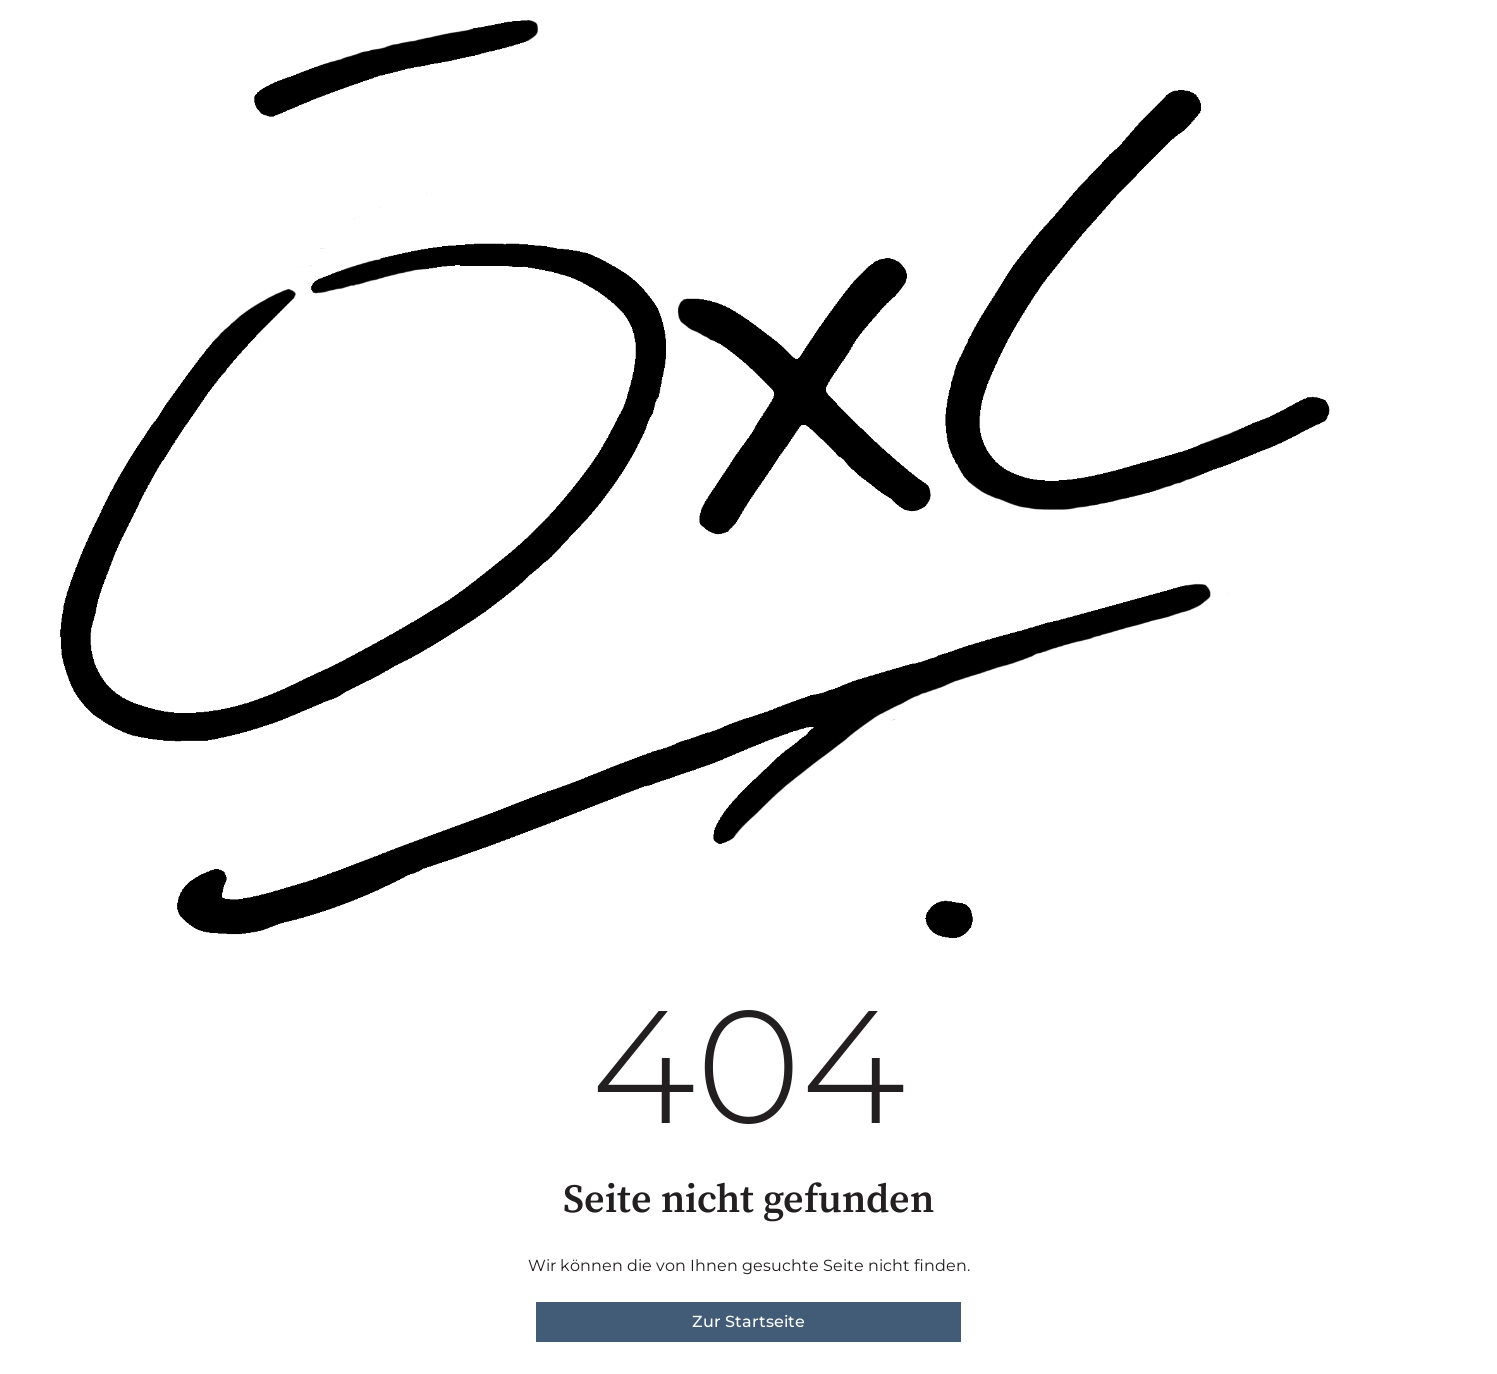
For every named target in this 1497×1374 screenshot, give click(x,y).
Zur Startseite (748, 1321)
